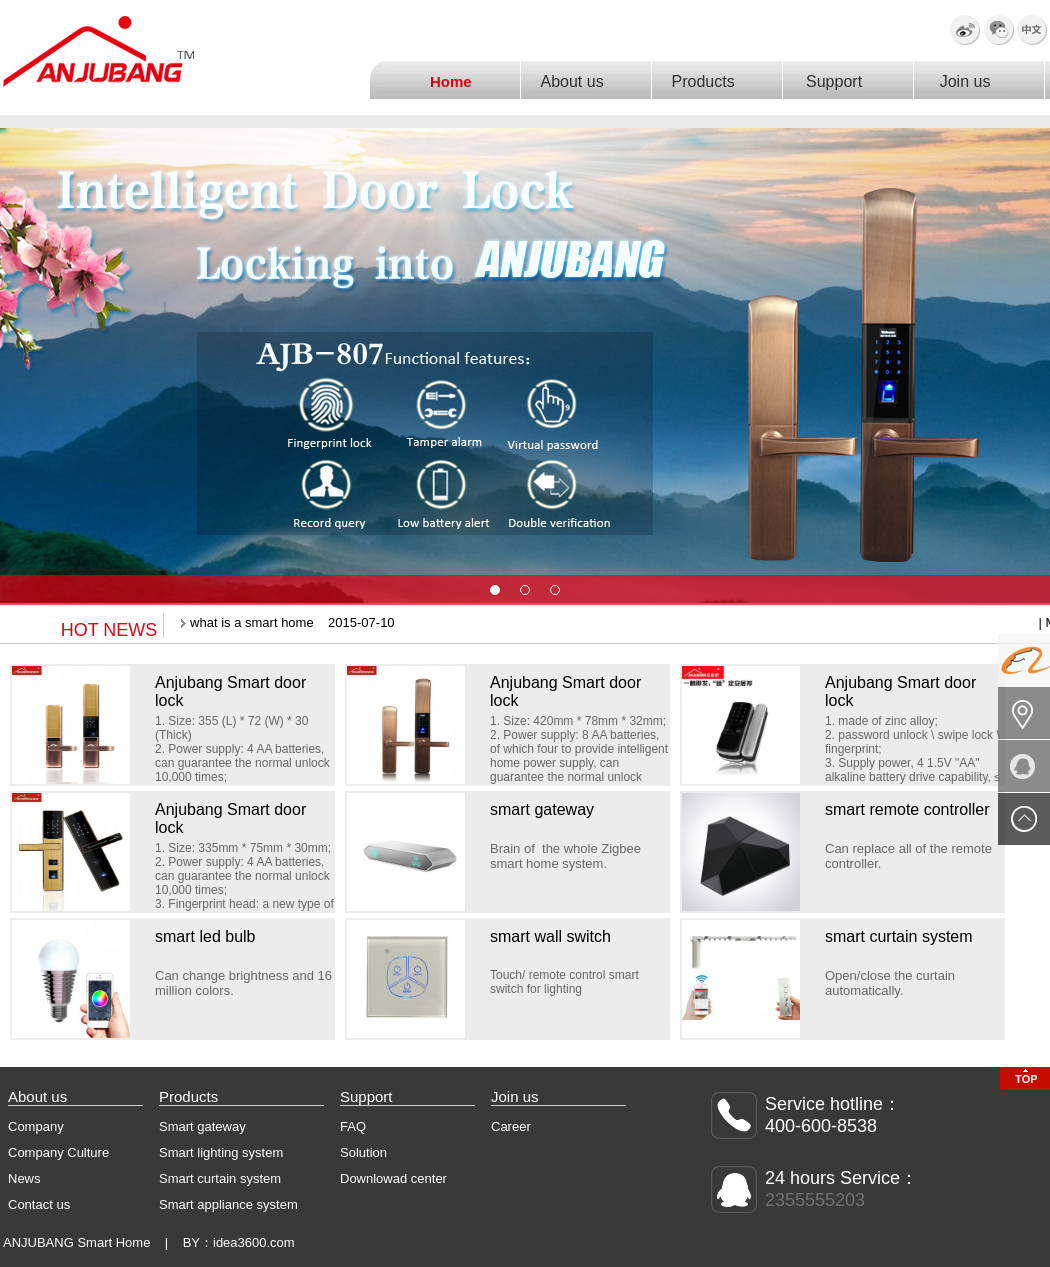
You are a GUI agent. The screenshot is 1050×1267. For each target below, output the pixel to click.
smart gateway (542, 809)
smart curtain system (899, 936)
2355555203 (815, 1200)
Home (455, 81)
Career (511, 1126)
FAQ (353, 1126)
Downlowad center (393, 1178)
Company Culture (58, 1152)
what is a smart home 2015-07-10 (286, 622)
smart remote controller (907, 809)
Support (838, 81)
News (24, 1178)
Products (707, 81)
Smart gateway (202, 1126)
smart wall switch (550, 936)
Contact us (39, 1204)
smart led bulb (205, 936)
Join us (970, 81)
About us (576, 81)
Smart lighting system (221, 1152)
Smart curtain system (220, 1178)
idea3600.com (254, 1242)
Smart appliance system (228, 1204)
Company (36, 1126)
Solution (363, 1152)
